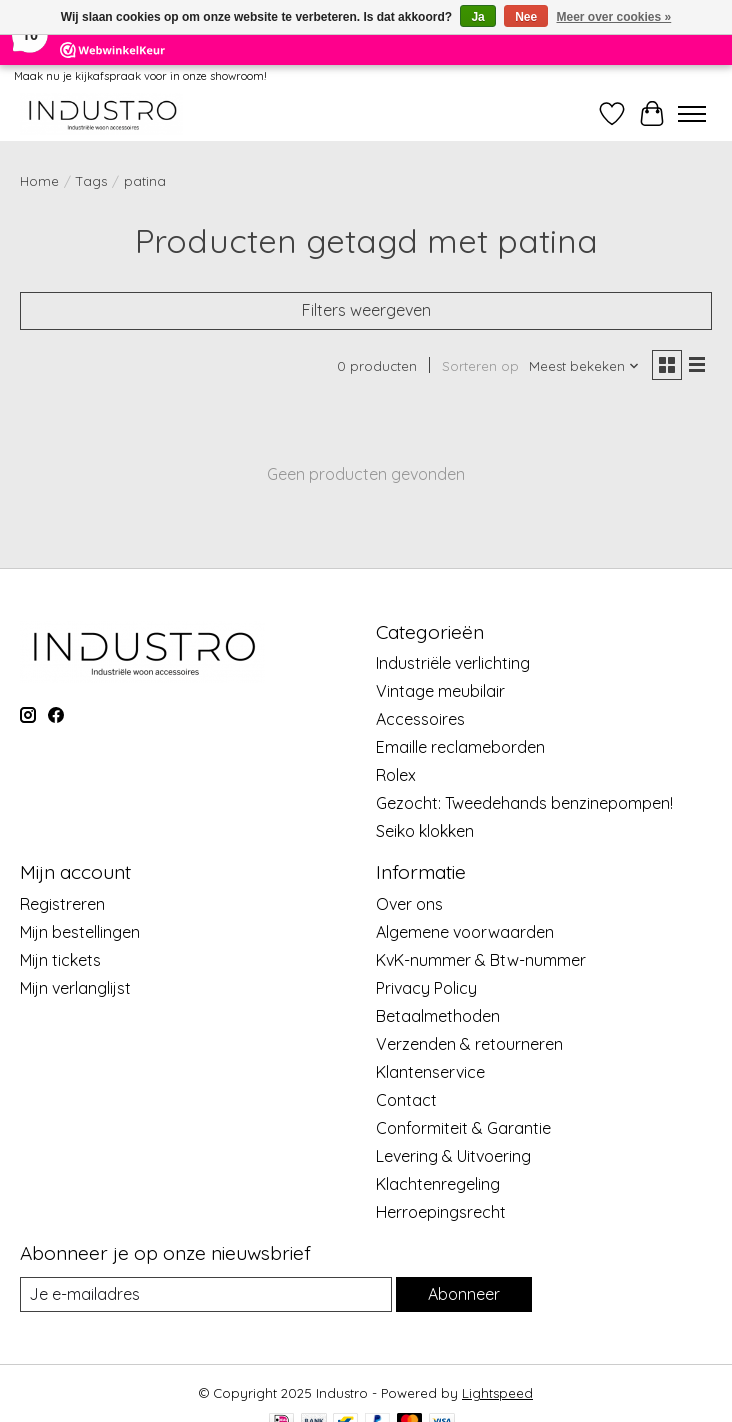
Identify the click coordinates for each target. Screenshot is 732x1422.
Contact (406, 1100)
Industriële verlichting (453, 663)
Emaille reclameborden (460, 747)
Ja (477, 17)
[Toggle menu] (692, 114)
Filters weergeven (366, 310)
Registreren (62, 904)
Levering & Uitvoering (453, 1156)
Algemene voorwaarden (465, 932)
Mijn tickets (60, 960)
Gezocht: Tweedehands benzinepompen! (524, 803)
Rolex (396, 775)
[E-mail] (206, 1294)
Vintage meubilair (440, 691)
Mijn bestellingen (80, 932)
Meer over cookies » (614, 17)
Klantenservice (430, 1072)
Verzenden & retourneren (469, 1044)
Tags (91, 181)
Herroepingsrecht (441, 1212)
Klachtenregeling (438, 1184)
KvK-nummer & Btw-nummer (481, 960)
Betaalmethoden (438, 1016)
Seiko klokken (425, 831)
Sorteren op (480, 366)
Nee (526, 17)
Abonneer (464, 1294)
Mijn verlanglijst (75, 988)
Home (39, 181)
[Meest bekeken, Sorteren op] (584, 366)
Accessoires (420, 719)
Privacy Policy (426, 988)
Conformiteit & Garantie (463, 1128)
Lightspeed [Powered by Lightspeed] (497, 1393)
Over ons (409, 904)
